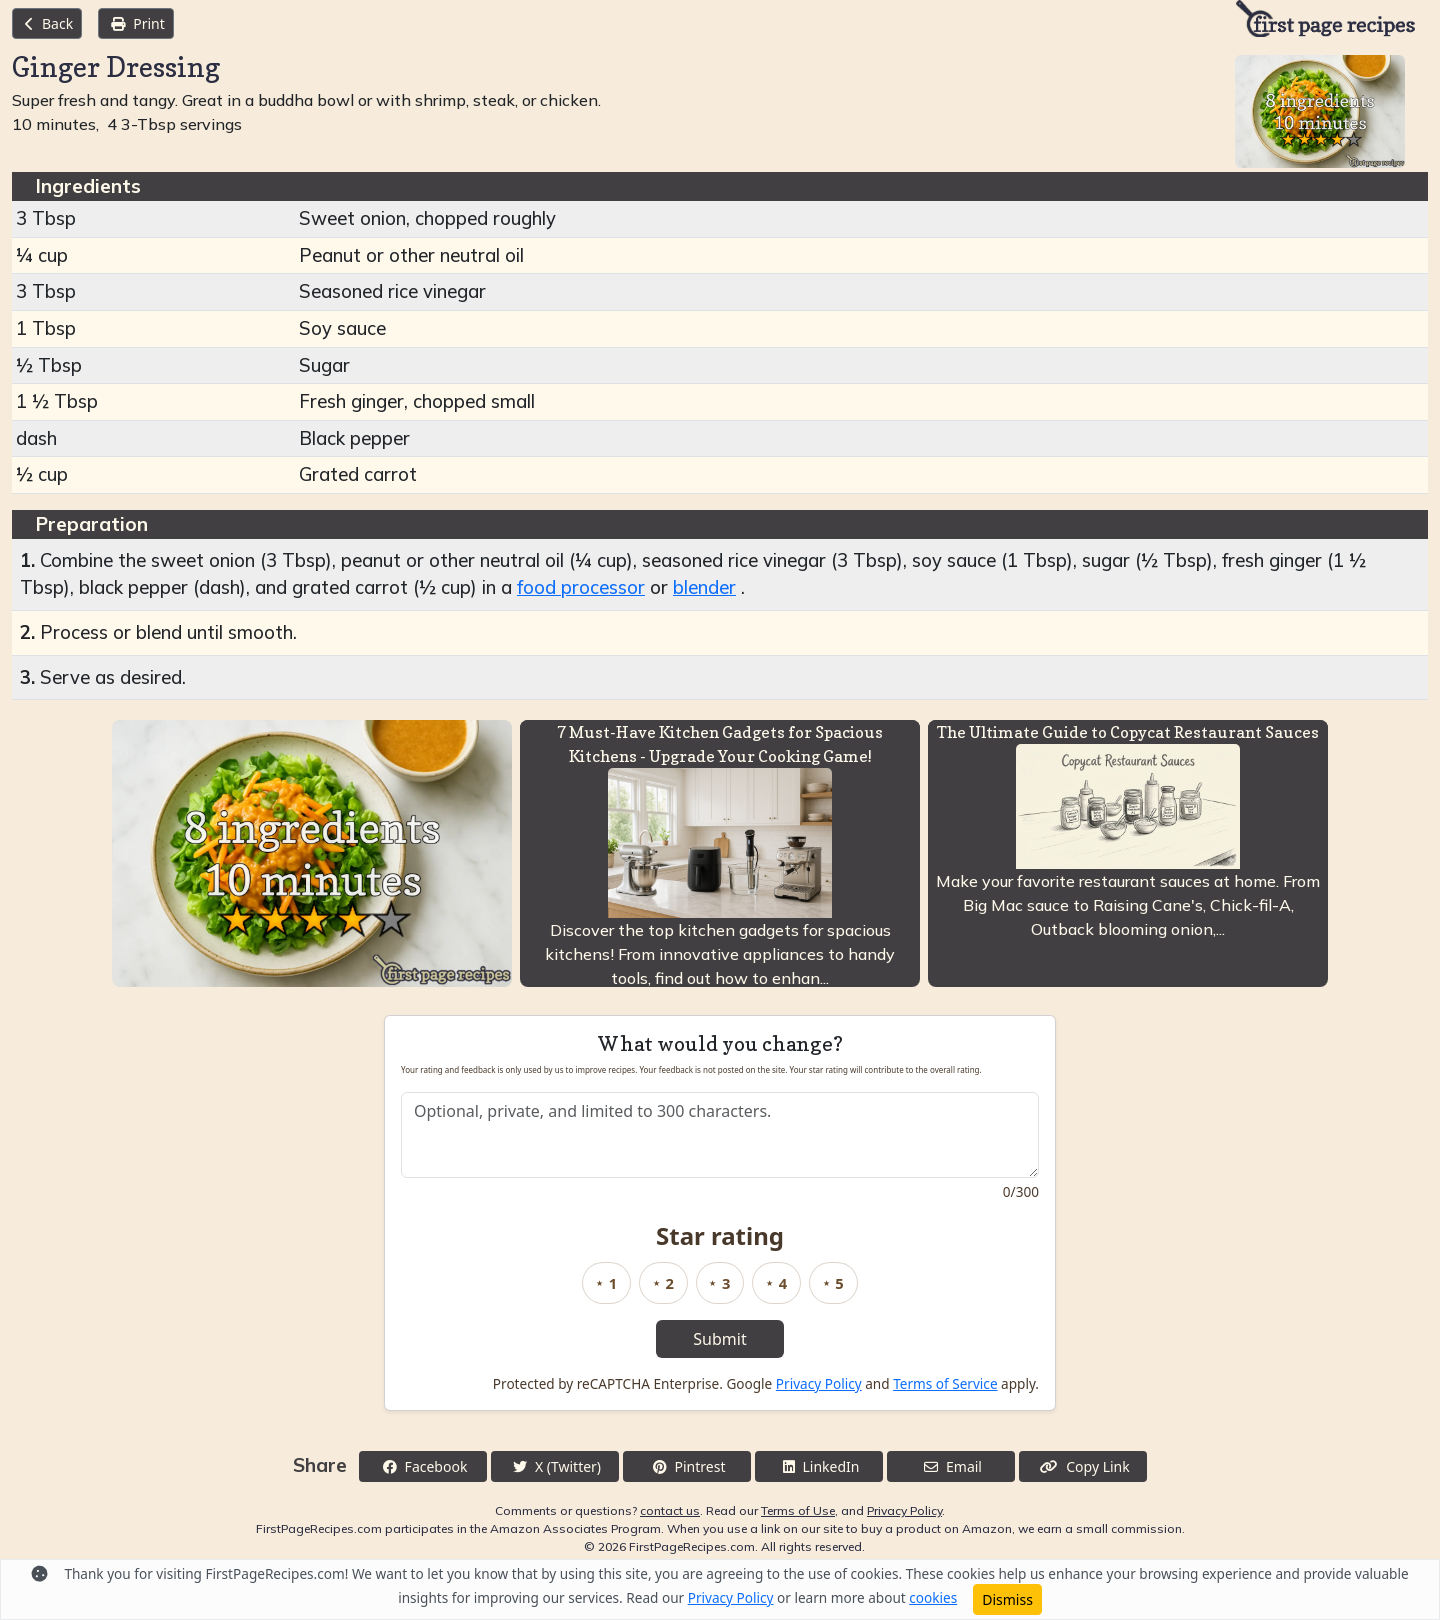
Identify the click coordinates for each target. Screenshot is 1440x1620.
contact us (670, 1510)
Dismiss (1007, 1599)
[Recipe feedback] (720, 1135)
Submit (719, 1339)
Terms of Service (945, 1383)
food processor (581, 587)
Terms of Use (798, 1510)
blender (704, 587)
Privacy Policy (819, 1383)
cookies (933, 1597)
